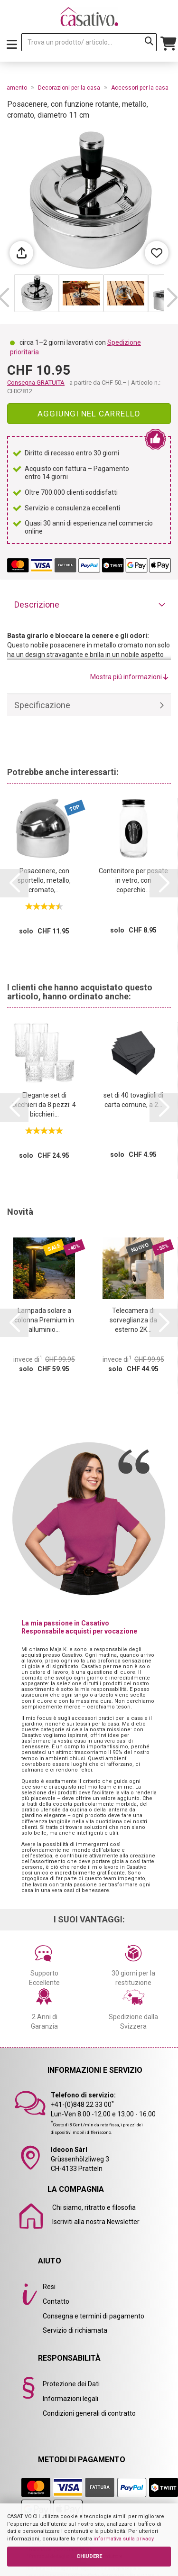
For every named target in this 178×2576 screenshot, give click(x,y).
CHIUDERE (89, 2556)
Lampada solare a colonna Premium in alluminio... (44, 1320)
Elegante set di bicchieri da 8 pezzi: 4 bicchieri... (44, 1104)
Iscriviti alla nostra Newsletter (96, 2221)
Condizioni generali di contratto (89, 2413)
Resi (49, 2286)
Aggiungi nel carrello (89, 413)
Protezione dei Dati (71, 2384)
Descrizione (36, 604)
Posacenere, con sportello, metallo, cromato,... (44, 880)
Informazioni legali (70, 2398)
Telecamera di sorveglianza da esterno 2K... (133, 1320)
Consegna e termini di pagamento (93, 2316)
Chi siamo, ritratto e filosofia (94, 2207)
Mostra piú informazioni (129, 677)
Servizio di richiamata (75, 2330)
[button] (172, 298)
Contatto (56, 2301)
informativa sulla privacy (123, 2539)
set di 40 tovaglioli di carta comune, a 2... (133, 1099)
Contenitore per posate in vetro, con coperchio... (133, 880)
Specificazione (42, 705)
